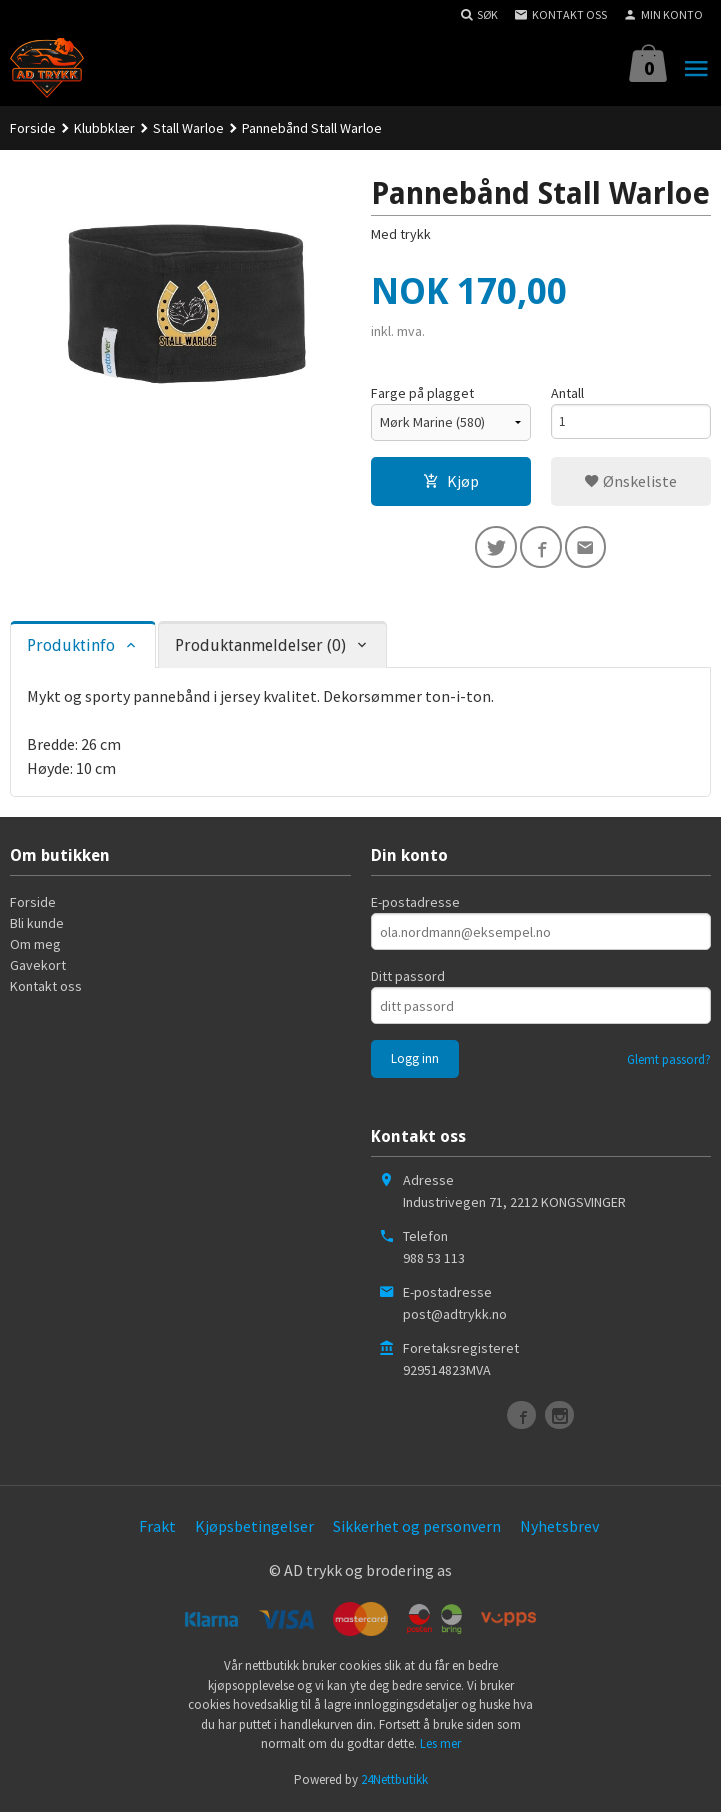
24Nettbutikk (394, 1781)
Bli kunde (37, 926)
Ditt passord (408, 979)
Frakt (157, 1529)
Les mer (440, 1746)
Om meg (35, 947)
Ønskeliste (630, 481)
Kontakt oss (46, 989)
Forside (33, 128)
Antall (567, 393)
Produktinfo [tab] (71, 647)
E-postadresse (415, 905)
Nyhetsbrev (559, 1529)
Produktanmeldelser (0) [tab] (260, 647)
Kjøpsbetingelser (254, 1529)
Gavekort (38, 968)
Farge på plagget (422, 393)
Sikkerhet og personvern (417, 1529)
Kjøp (451, 481)
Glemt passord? (669, 1062)
